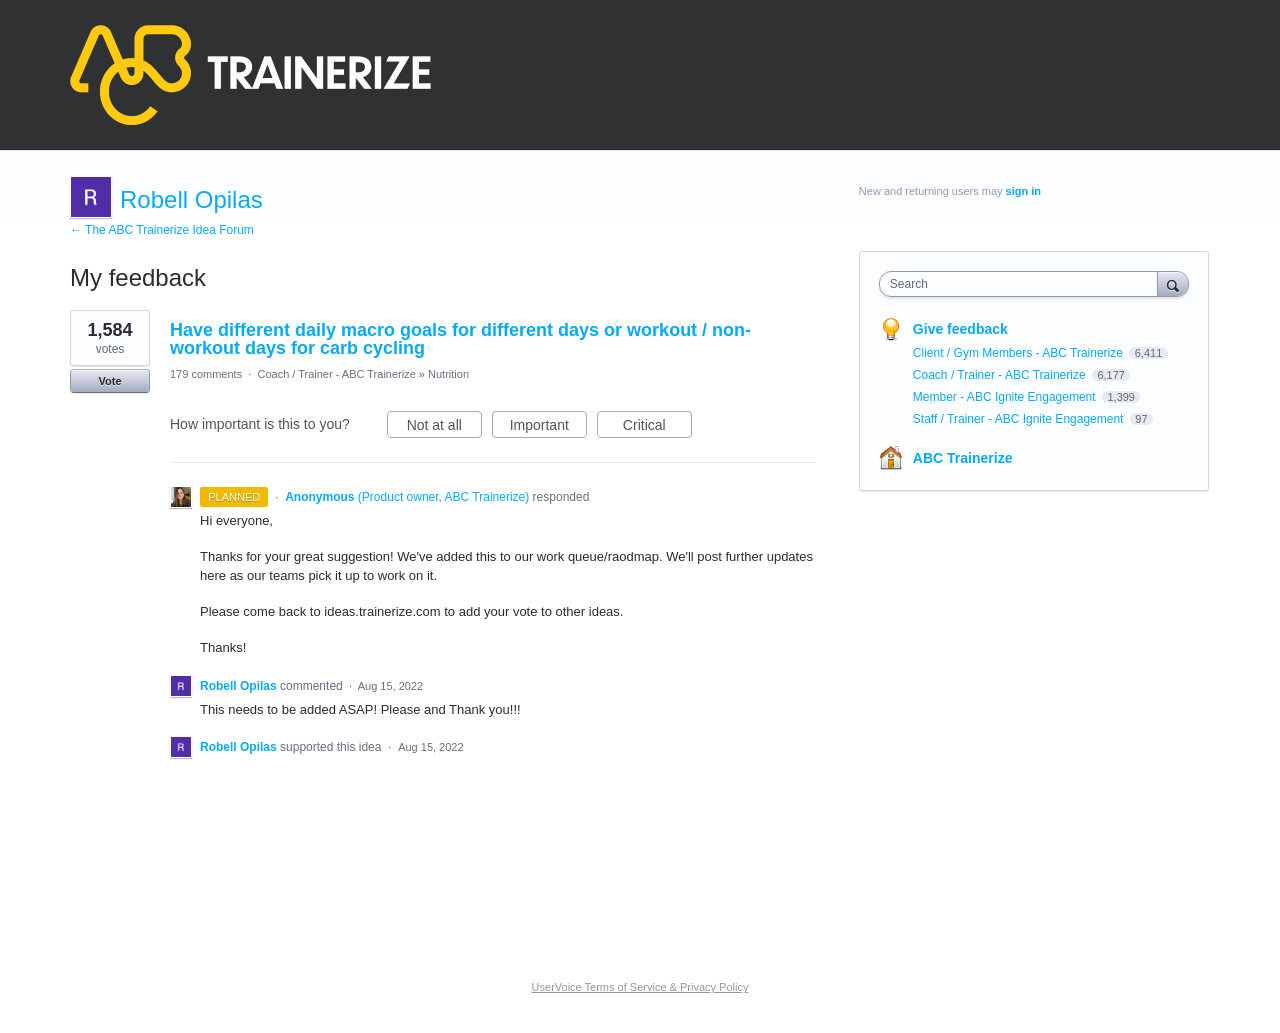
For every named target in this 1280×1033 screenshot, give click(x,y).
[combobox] (1023, 284)
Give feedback (960, 329)
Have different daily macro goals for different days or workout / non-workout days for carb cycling (460, 339)
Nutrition (448, 374)
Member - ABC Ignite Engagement (1006, 397)
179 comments (206, 374)
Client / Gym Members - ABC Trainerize (1019, 353)
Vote (109, 381)
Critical (657, 428)
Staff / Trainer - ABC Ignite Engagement (1020, 419)
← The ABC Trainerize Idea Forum (162, 230)
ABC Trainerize (963, 458)
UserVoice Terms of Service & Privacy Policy (640, 987)
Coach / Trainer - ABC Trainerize (336, 374)
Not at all (444, 428)
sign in (1023, 191)
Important (548, 428)
